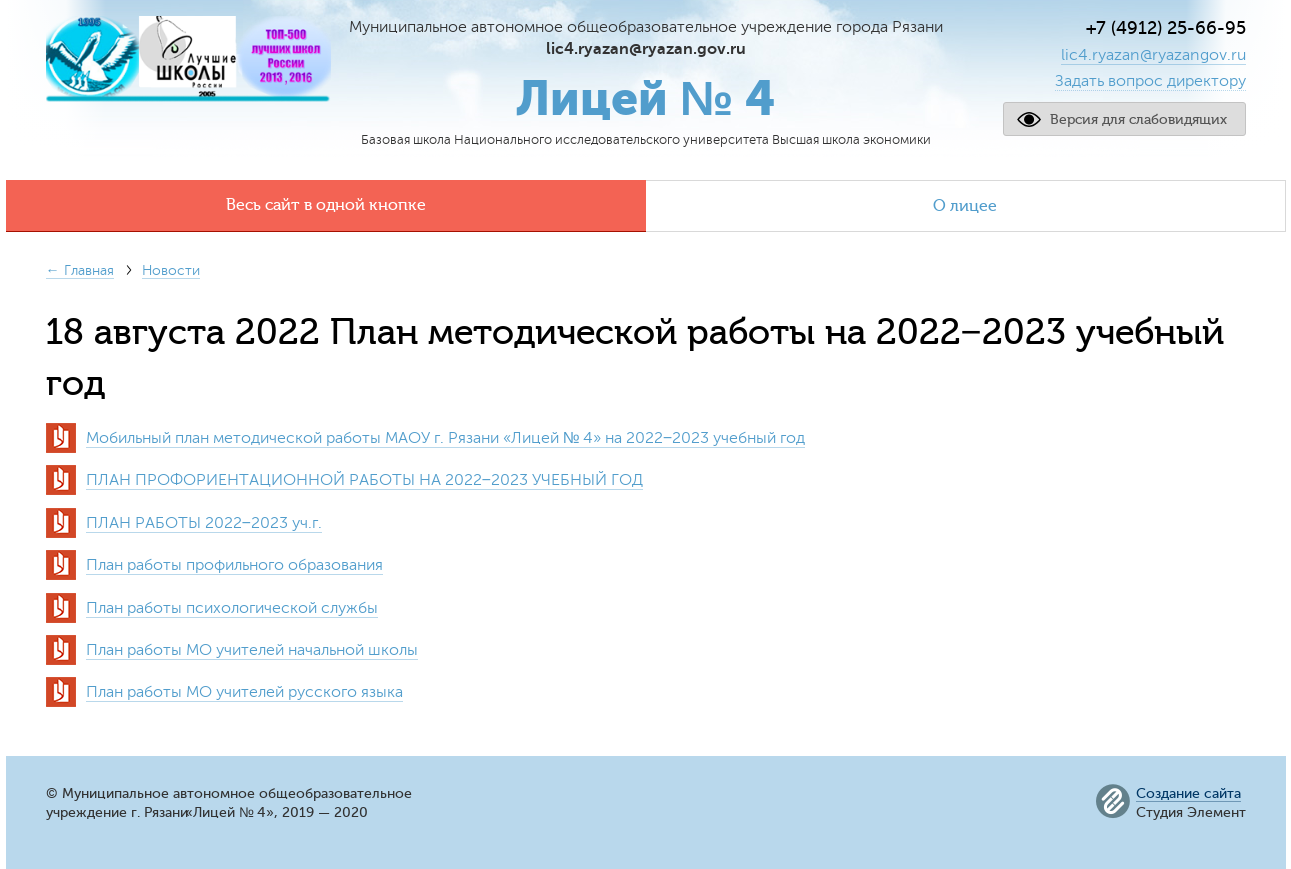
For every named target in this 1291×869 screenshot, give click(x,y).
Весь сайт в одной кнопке (326, 205)
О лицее (965, 206)
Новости (171, 270)
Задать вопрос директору (1150, 81)
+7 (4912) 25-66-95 (1166, 28)
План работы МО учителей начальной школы (252, 650)
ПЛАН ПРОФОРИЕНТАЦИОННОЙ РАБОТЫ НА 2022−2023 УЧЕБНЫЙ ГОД (364, 480)
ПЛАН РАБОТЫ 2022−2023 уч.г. (204, 523)
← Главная (80, 270)
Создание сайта (1188, 794)
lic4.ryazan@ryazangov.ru (1153, 55)
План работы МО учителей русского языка (244, 692)
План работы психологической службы (232, 608)
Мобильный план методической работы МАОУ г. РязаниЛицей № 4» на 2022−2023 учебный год (446, 438)
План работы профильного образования (234, 565)
